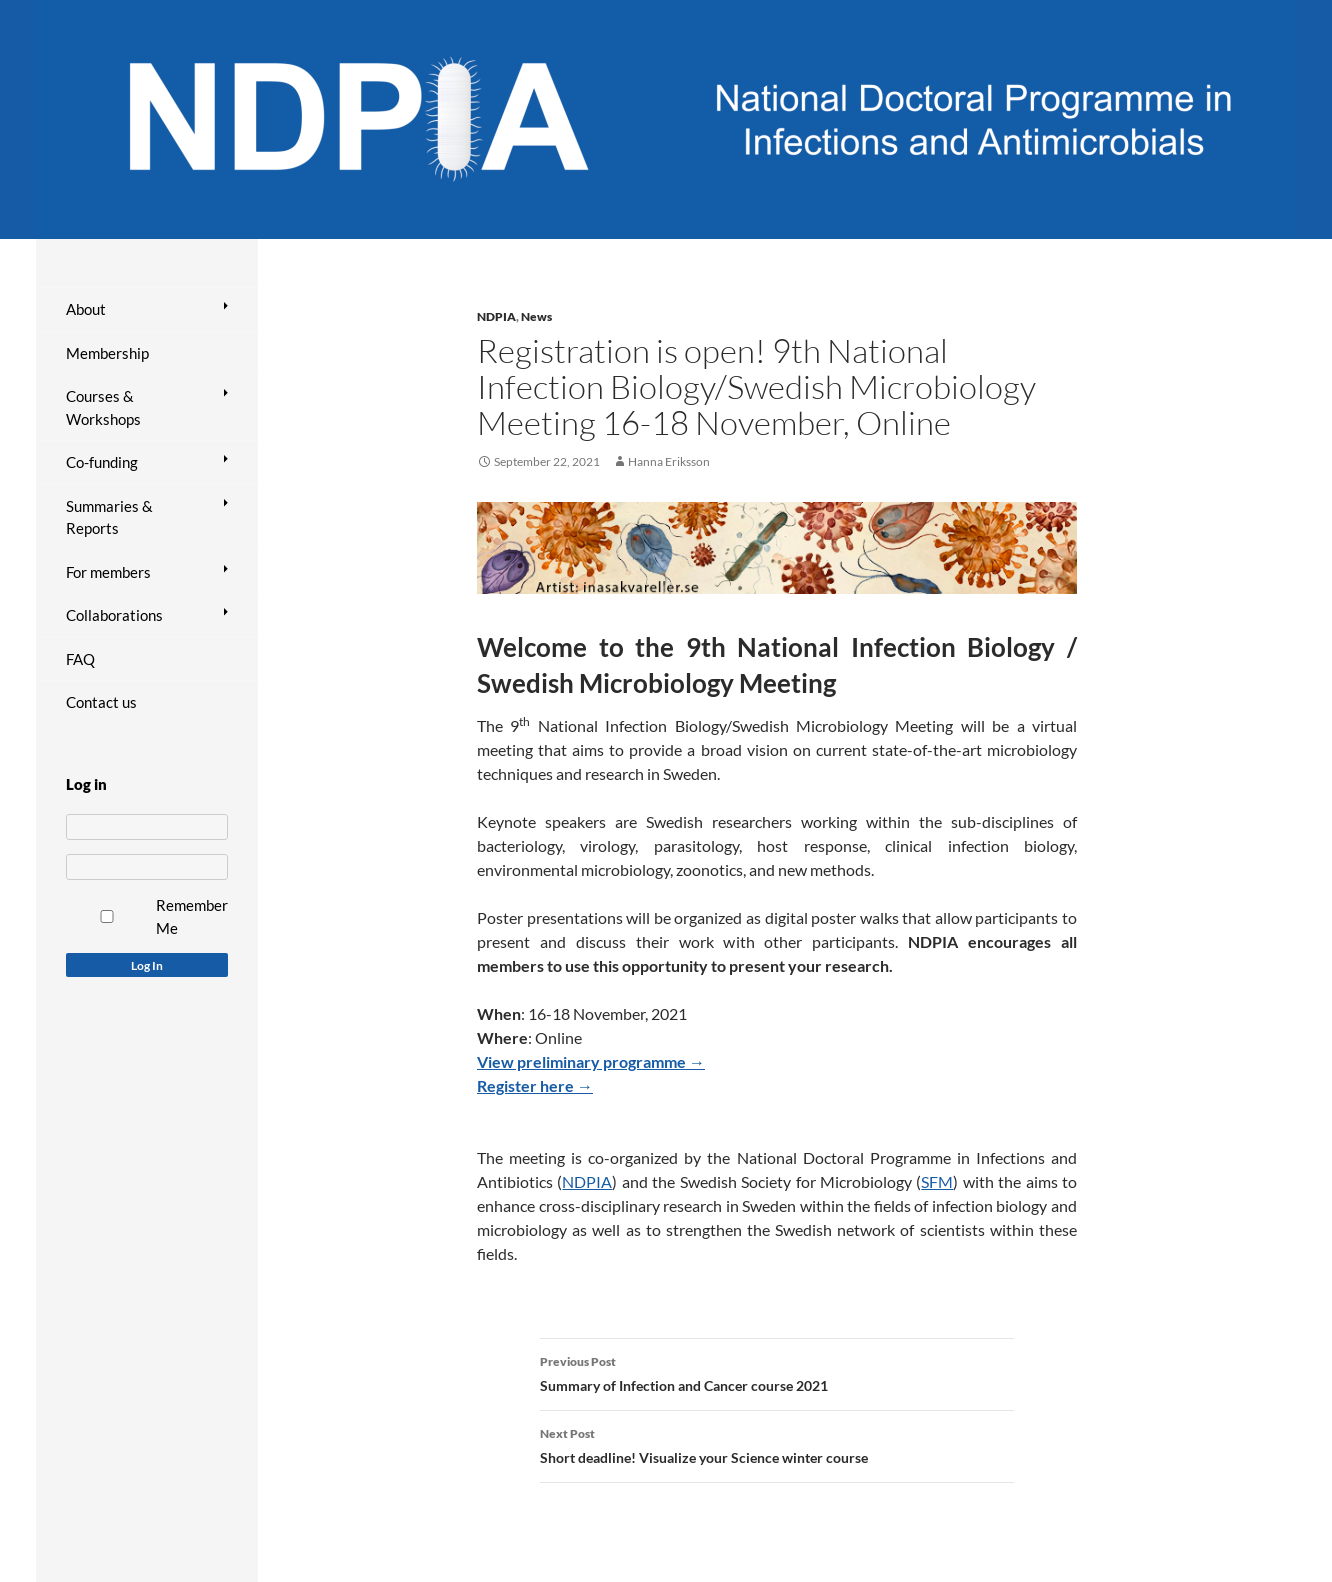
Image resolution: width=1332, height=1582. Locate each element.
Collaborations (114, 615)
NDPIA (496, 316)
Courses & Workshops (103, 407)
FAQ (80, 659)
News (536, 316)
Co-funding (102, 462)
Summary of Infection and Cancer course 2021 (777, 1372)
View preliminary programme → (591, 1061)
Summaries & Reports (109, 517)
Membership (107, 353)
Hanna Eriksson (669, 461)
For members (108, 572)
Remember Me (192, 916)
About (86, 309)
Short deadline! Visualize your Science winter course (777, 1444)
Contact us (101, 702)
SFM (937, 1181)
